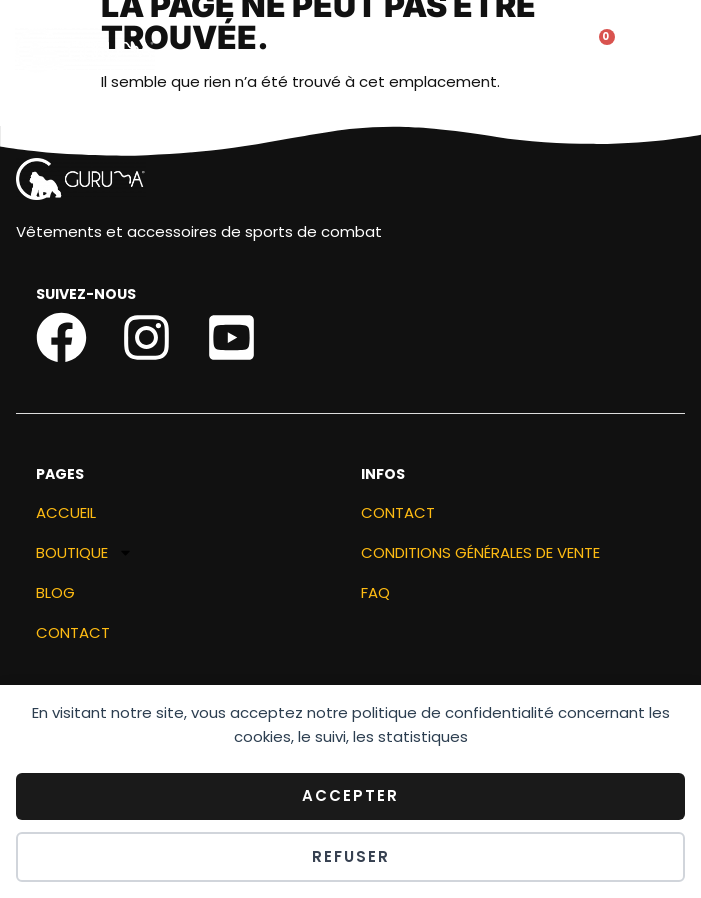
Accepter (350, 795)
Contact (73, 634)
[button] (406, 50)
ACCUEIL (66, 514)
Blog (55, 594)
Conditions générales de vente (480, 554)
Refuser (351, 856)
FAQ (375, 594)
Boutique (84, 555)
